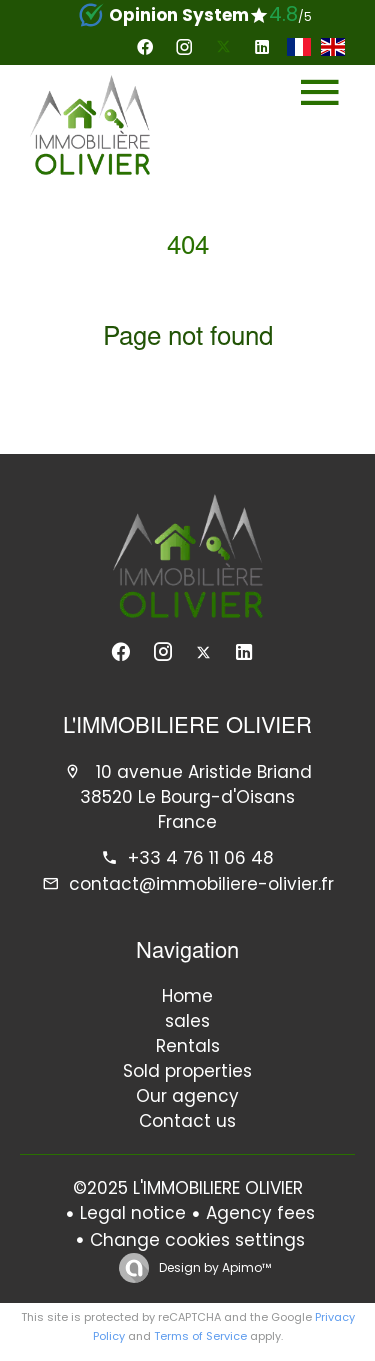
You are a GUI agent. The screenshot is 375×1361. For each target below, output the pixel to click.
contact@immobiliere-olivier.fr (201, 884)
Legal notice (133, 1213)
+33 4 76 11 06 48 (201, 858)
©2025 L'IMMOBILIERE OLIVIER (188, 1188)
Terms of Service (200, 1336)
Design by (213, 1267)
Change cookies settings (197, 1240)
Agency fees (260, 1213)
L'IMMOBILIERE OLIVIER (187, 728)
